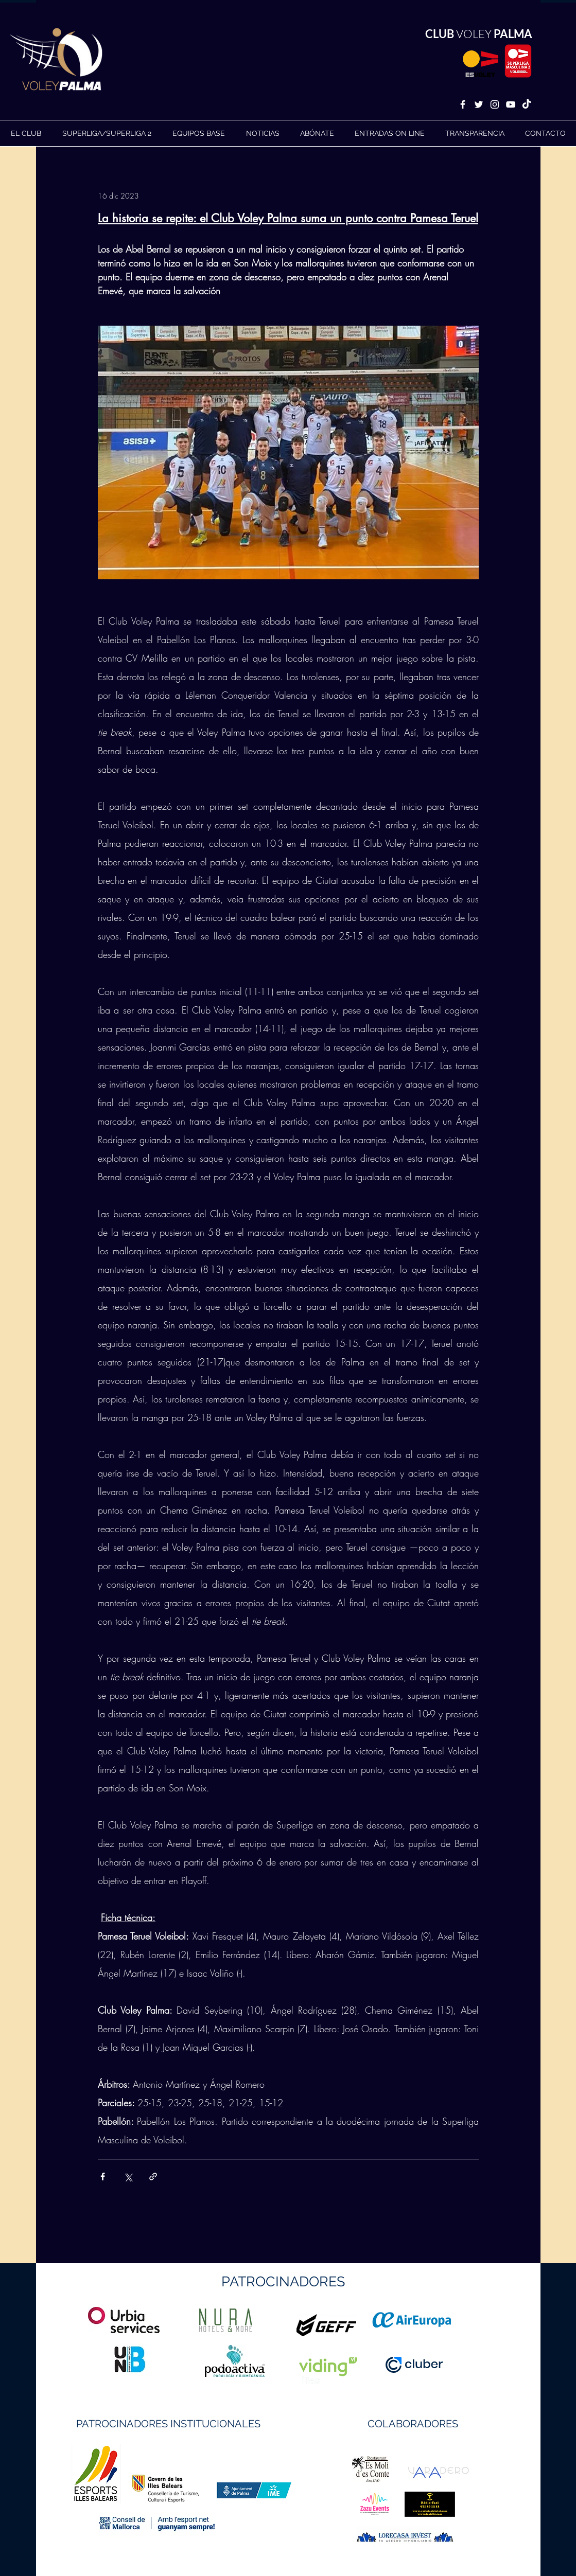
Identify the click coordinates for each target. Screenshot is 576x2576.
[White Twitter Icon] (478, 104)
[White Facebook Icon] (462, 104)
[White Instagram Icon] (494, 104)
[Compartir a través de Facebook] (103, 2176)
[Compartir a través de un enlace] (153, 2176)
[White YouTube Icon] (510, 104)
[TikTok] (526, 104)
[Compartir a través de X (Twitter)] (128, 2176)
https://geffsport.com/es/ (251, 2364)
